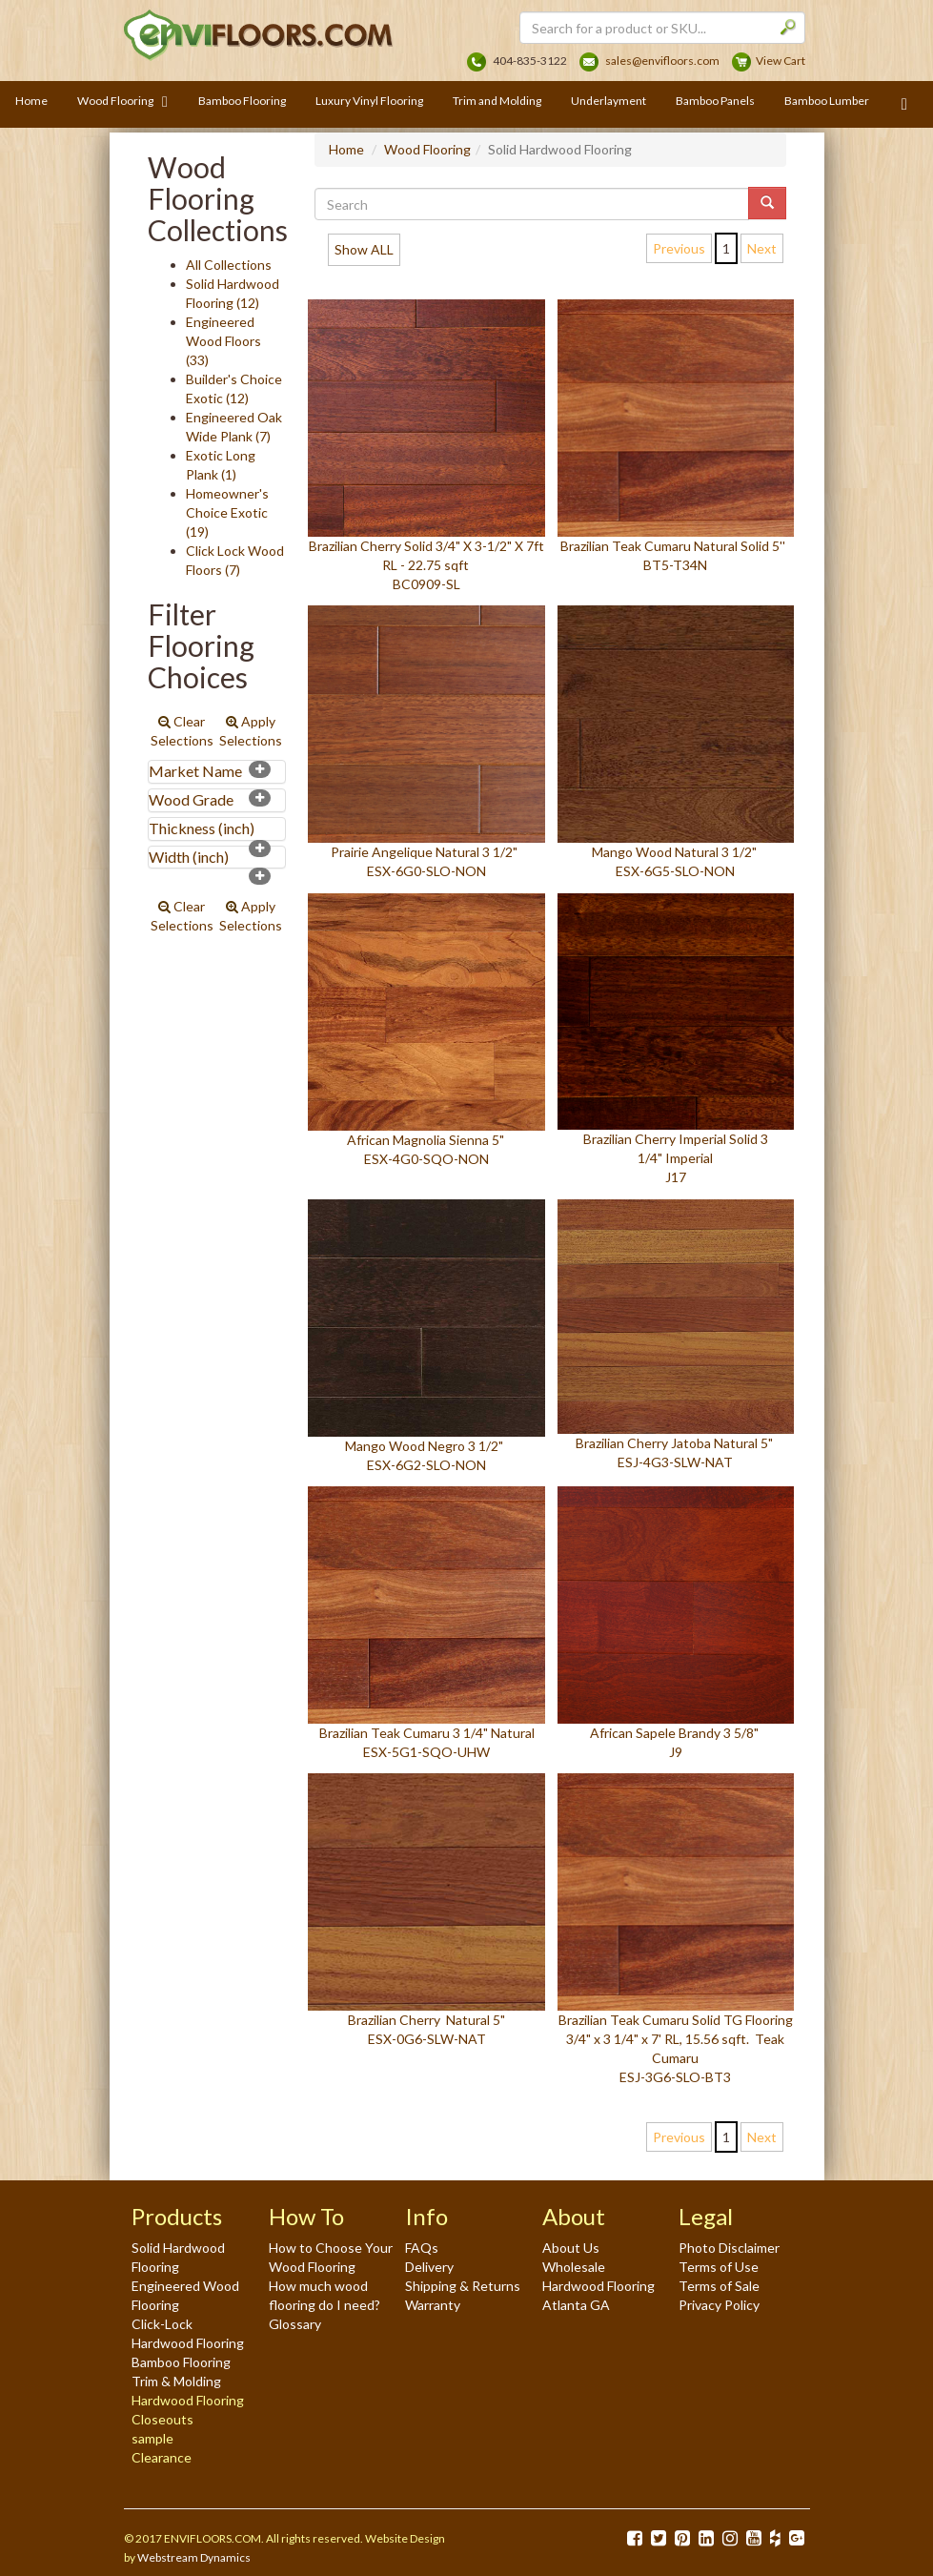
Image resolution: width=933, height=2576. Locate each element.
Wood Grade (191, 799)
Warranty (432, 2305)
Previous (679, 248)
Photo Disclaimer (729, 2247)
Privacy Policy (719, 2305)
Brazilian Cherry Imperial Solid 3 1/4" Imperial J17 (676, 1039)
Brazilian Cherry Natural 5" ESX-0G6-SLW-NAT (426, 1910)
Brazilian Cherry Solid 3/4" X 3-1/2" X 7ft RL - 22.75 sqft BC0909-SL (426, 445)
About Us (570, 2247)
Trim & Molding (176, 2381)
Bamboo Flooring (181, 2362)
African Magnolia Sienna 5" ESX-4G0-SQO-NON (426, 1030)
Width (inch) (189, 857)
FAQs (421, 2247)
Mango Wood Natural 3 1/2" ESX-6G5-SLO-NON (676, 742)
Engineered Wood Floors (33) (223, 341)
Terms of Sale (719, 2286)
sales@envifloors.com (662, 60)
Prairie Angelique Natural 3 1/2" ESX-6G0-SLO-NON (426, 742)
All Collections (229, 264)
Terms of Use (719, 2267)
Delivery (429, 2267)
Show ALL (364, 249)
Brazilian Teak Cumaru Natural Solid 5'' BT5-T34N (676, 436)
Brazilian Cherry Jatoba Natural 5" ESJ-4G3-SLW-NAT (676, 1334)
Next (762, 248)
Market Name (195, 771)
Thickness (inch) (201, 828)
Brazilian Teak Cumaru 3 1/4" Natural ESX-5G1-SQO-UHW (426, 1623)
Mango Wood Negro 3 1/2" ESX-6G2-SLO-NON (426, 1336)
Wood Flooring (427, 149)
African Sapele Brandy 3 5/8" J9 (676, 1623)
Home (346, 149)
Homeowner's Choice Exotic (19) (227, 512)
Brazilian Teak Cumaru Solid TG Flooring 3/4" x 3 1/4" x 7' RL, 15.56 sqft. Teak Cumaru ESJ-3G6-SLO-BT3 (676, 1929)
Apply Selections (250, 730)
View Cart (780, 60)
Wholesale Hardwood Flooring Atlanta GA (598, 2286)
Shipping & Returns (462, 2286)
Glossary (295, 2324)
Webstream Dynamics (194, 2557)
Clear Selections (182, 730)
